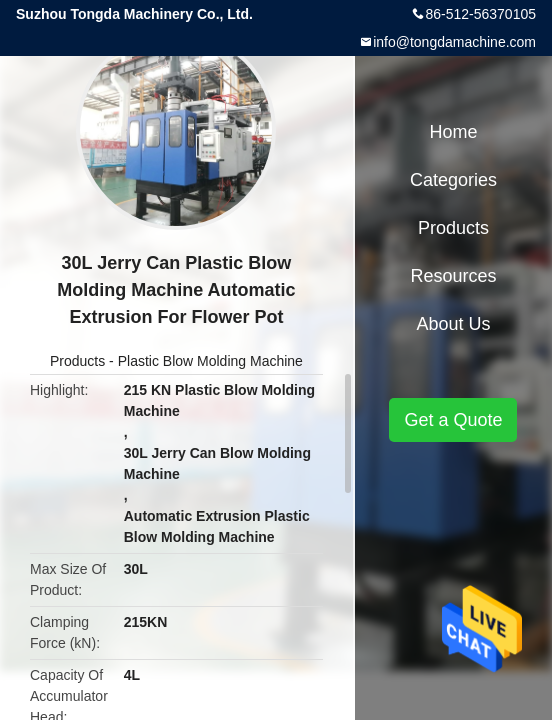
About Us (453, 324)
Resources (453, 276)
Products (77, 361)
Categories (453, 180)
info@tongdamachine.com (454, 42)
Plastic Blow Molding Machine (210, 361)
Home (453, 132)
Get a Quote (453, 420)
